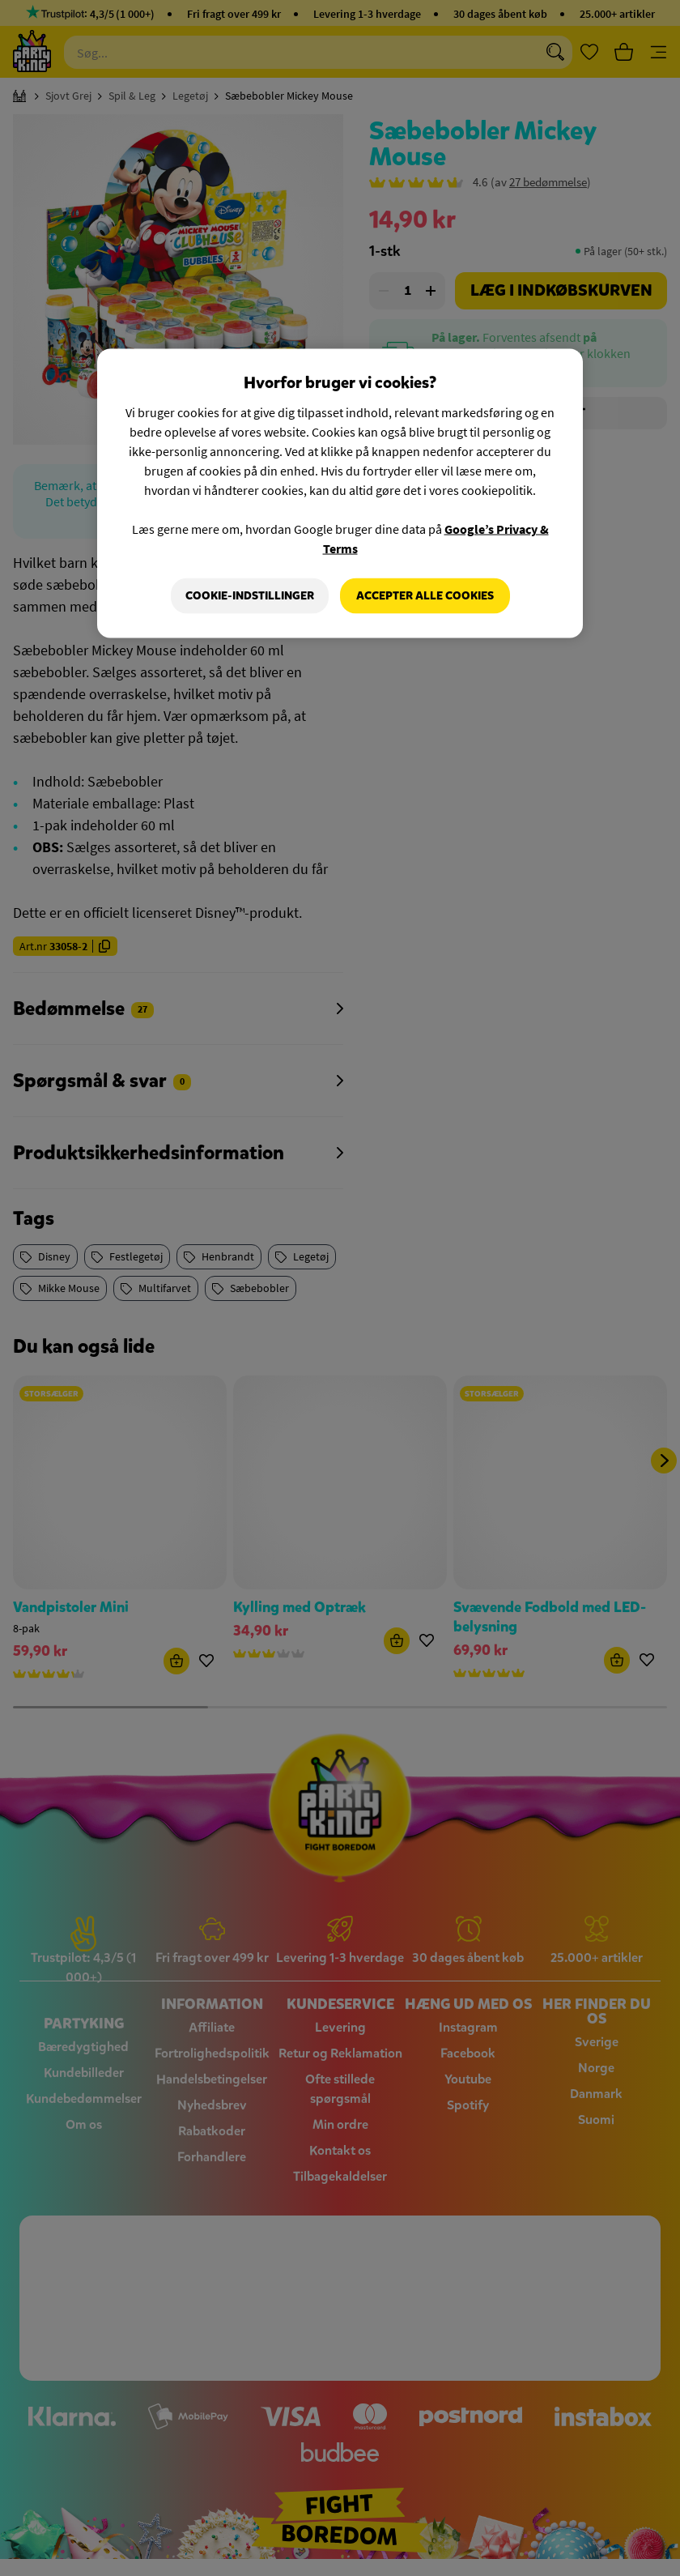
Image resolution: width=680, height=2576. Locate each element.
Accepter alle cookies (425, 595)
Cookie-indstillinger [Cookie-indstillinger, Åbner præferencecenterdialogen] (249, 595)
